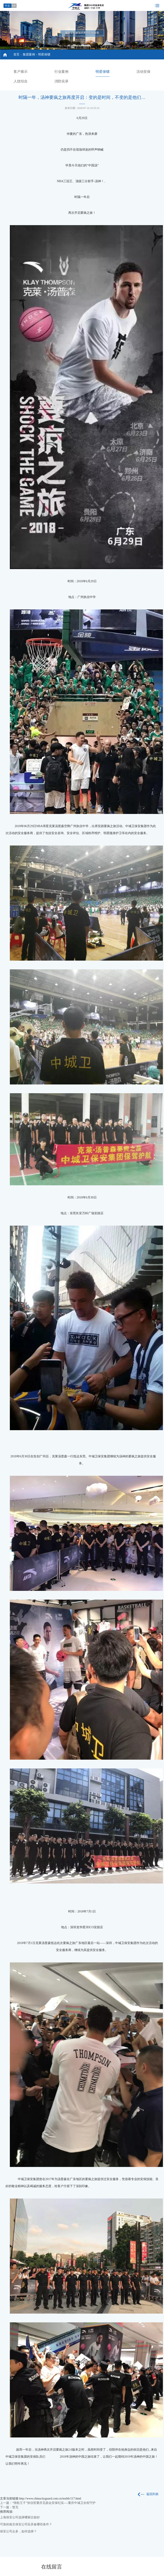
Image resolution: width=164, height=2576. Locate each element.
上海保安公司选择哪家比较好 (20, 2517)
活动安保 (143, 71)
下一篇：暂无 (9, 2507)
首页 (16, 54)
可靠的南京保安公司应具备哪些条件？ (26, 2524)
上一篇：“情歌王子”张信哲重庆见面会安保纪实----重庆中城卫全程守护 (48, 2503)
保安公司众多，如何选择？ (18, 2531)
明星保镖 (44, 54)
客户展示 (21, 71)
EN (14, 5)
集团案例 (29, 54)
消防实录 (61, 81)
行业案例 (61, 71)
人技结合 (21, 81)
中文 (7, 5)
